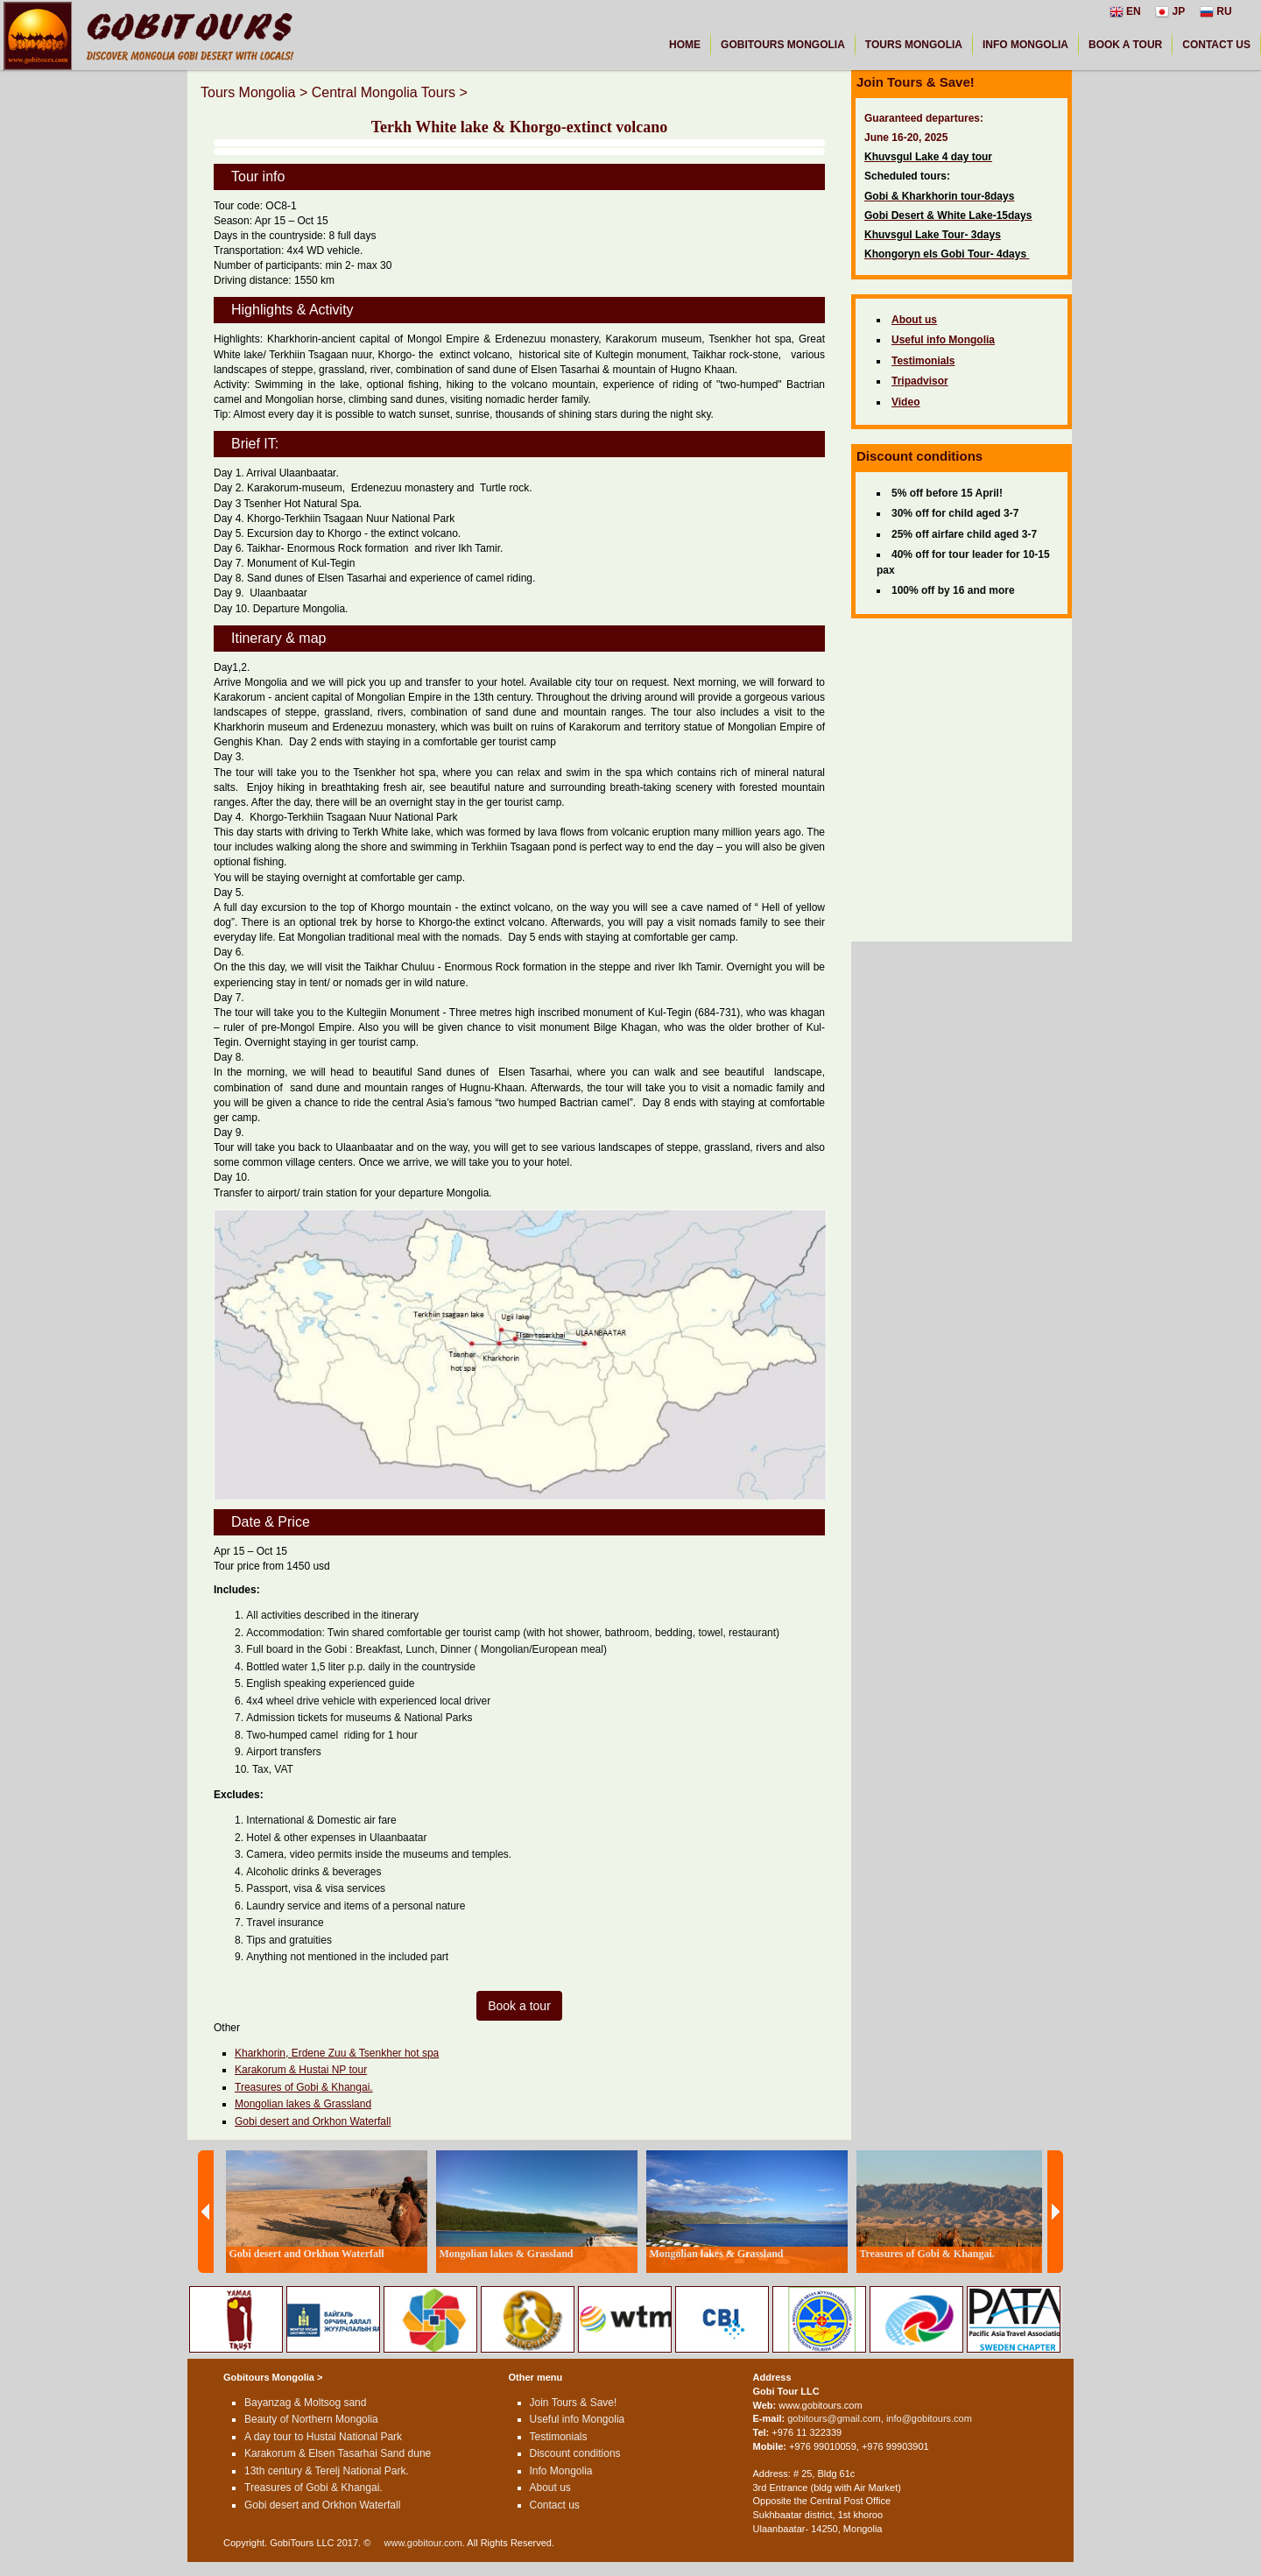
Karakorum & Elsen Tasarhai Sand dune (337, 2453)
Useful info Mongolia (577, 2419)
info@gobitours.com (929, 2418)
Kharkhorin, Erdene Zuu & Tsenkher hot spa (337, 2053)
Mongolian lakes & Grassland (303, 2104)
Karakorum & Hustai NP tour (301, 2070)
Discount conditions (575, 2453)
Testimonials (559, 2437)
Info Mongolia (561, 2471)
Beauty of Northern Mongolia (311, 2419)
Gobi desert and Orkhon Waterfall (313, 2121)
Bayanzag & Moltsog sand (305, 2402)
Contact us (555, 2505)
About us (550, 2487)
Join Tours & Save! (573, 2402)
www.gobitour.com (423, 2542)
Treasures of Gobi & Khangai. (304, 2087)
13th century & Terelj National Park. (326, 2471)
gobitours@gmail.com (834, 2418)
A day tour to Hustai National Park (323, 2437)
